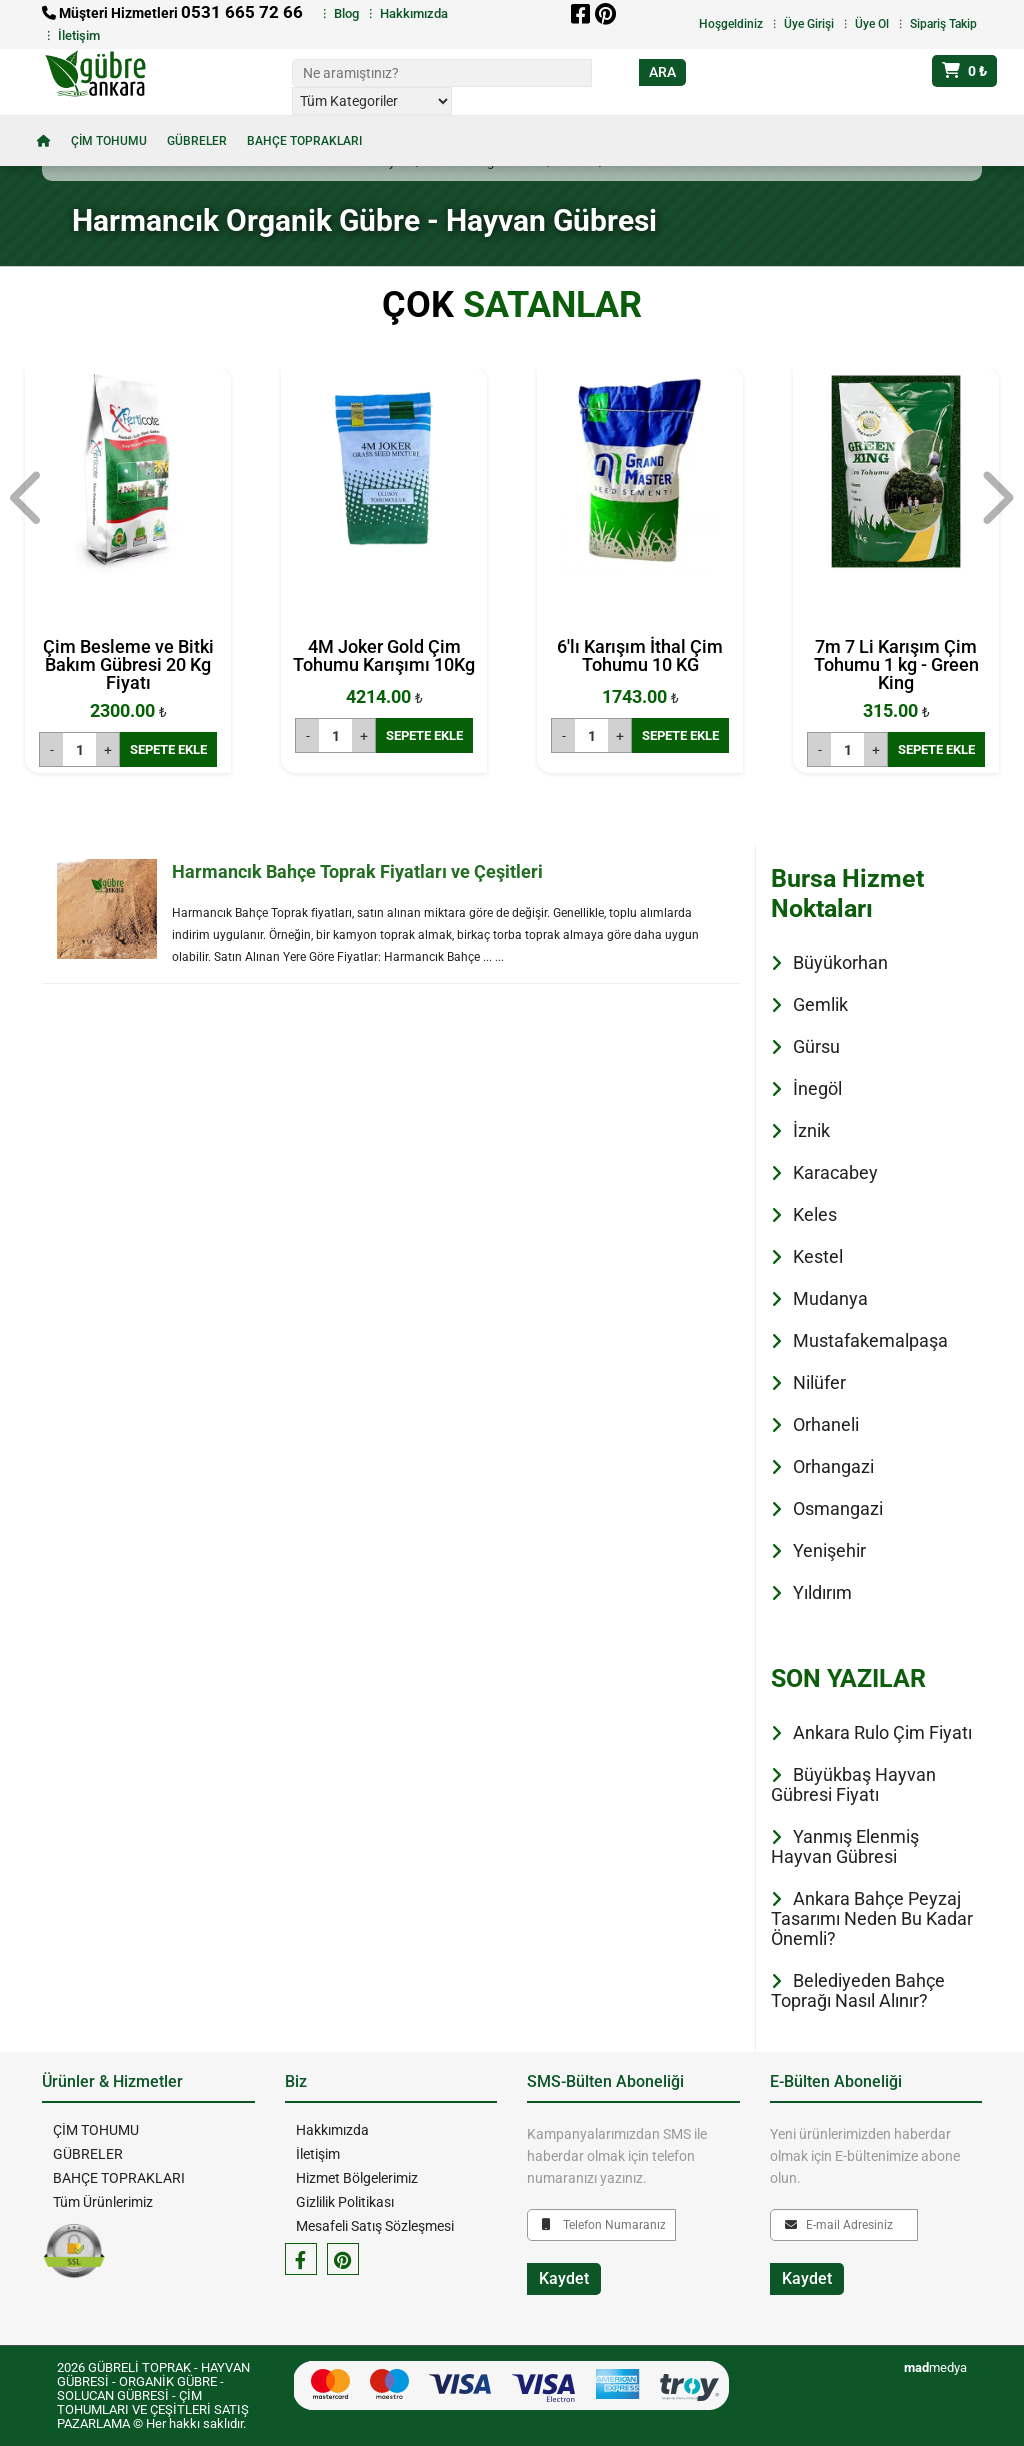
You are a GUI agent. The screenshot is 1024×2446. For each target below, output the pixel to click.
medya (935, 2367)
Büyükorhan (840, 962)
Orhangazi (833, 1466)
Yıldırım (822, 1592)
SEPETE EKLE (168, 749)
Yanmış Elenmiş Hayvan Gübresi (845, 1846)
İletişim (79, 35)
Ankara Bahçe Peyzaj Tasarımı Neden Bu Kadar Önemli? (872, 1918)
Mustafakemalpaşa (870, 1340)
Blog (346, 13)
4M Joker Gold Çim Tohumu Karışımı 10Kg (384, 655)
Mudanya (830, 1298)
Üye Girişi (809, 24)
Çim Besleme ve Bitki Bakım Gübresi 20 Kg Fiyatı (128, 664)
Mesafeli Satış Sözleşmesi (374, 2226)
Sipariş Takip (943, 24)
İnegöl (817, 1088)
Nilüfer (819, 1382)
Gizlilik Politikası (344, 2202)
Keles (815, 1214)
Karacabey (835, 1172)
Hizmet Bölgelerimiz (356, 2178)
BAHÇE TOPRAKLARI (304, 141)
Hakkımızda (414, 13)
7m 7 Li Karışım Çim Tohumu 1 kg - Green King (896, 664)
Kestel (818, 1256)
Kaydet (564, 2278)
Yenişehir (829, 1550)
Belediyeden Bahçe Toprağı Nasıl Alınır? (858, 1990)
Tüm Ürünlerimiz (102, 2202)
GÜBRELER (197, 141)
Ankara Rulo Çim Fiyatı (882, 1732)
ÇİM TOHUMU (109, 141)
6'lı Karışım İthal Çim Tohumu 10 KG (640, 655)
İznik (811, 1130)
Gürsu (816, 1046)
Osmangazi (838, 1508)
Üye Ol (872, 24)
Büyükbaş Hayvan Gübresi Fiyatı (853, 1784)
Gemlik (820, 1004)
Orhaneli (826, 1424)
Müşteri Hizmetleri (172, 13)
